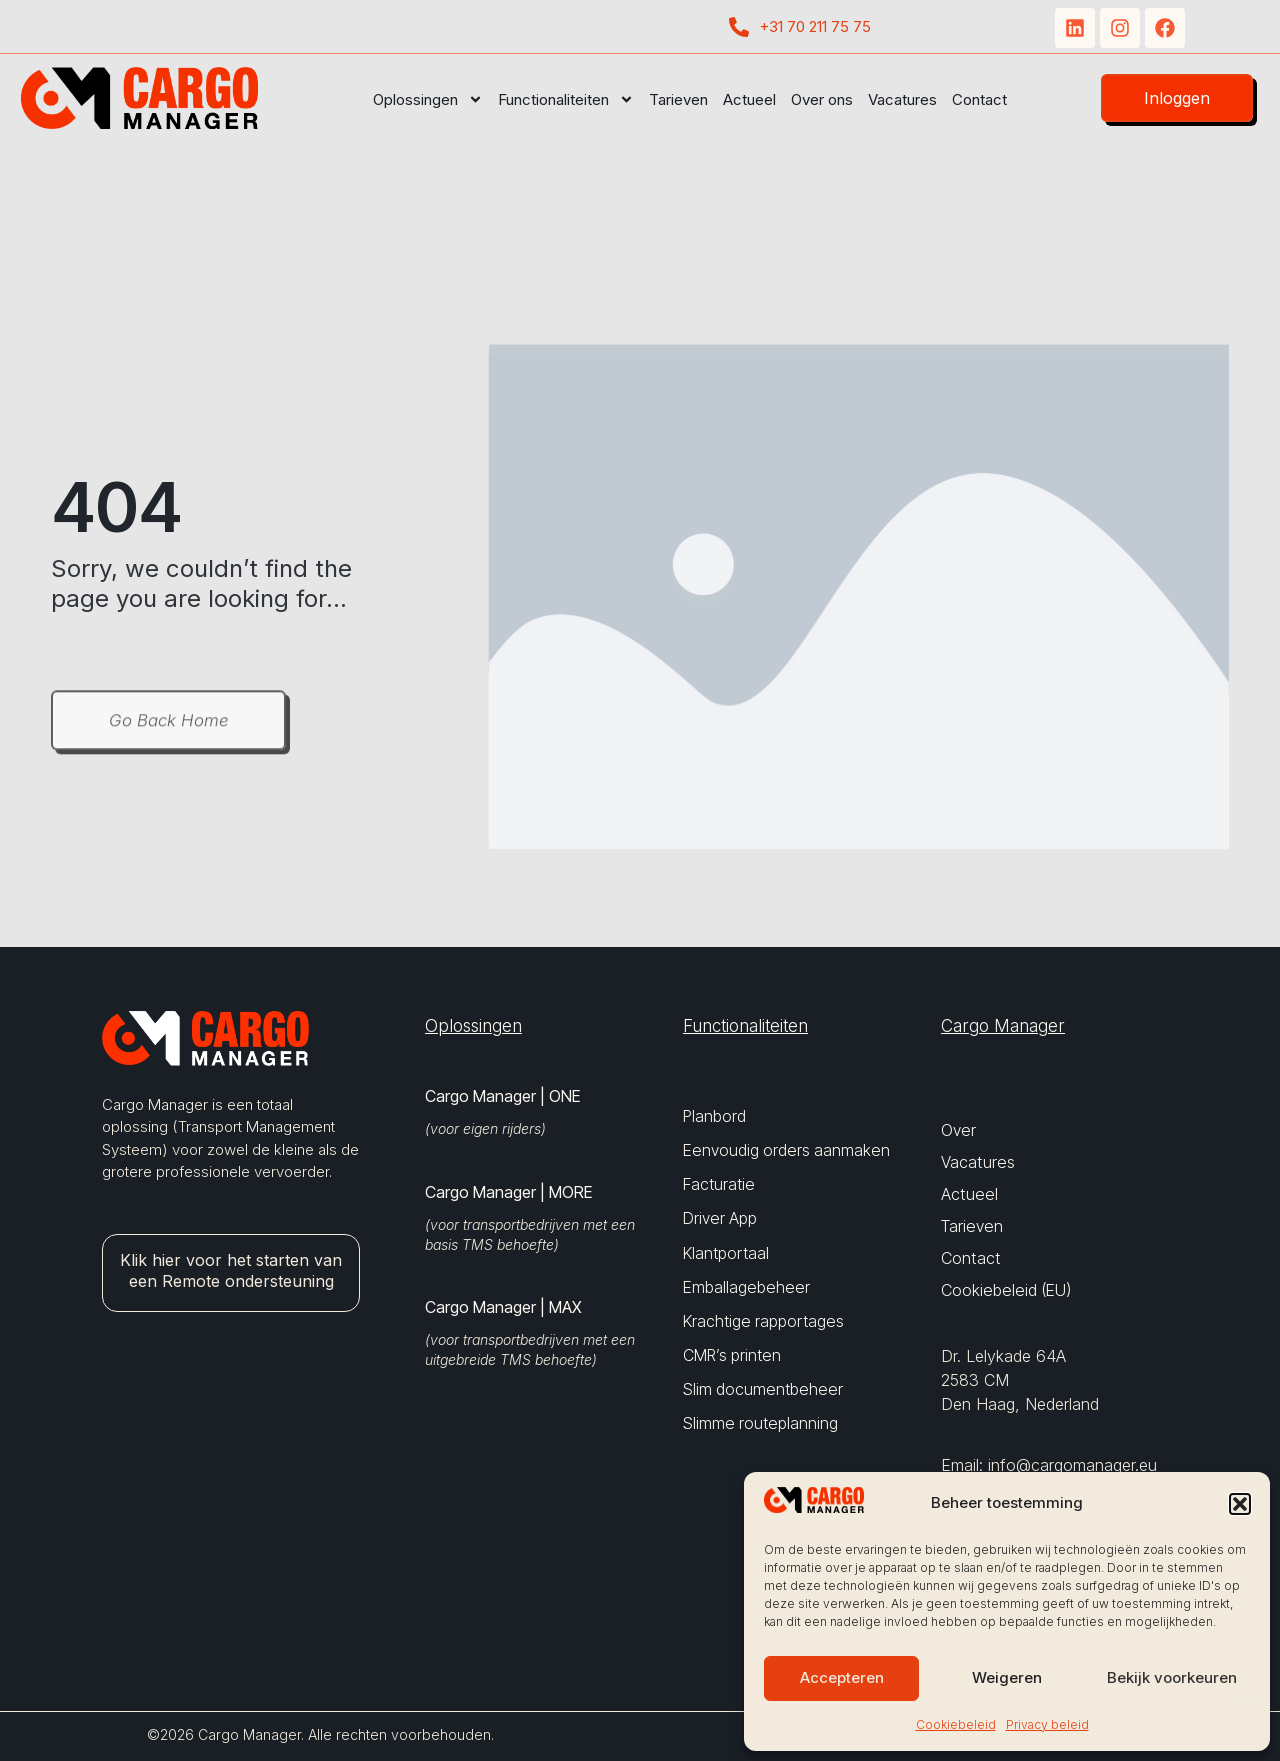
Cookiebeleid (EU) (1006, 1290)
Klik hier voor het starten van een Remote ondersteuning (231, 1270)
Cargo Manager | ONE (502, 1096)
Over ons (822, 99)
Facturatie (719, 1185)
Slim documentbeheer (763, 1389)
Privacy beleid (1047, 1724)
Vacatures (902, 99)
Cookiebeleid (956, 1724)
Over (958, 1130)
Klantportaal (726, 1253)
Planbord (714, 1117)
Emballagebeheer (746, 1287)
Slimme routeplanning (760, 1423)
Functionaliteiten (566, 100)
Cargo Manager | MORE (508, 1192)
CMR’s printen (732, 1355)
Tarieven (678, 99)
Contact (979, 99)
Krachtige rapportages (763, 1321)
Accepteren (842, 1677)
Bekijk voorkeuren (1172, 1677)
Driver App (720, 1219)
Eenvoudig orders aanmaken (786, 1151)
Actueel (749, 99)
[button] (1240, 1504)
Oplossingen (428, 100)
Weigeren (1007, 1677)
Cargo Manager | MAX (503, 1307)
